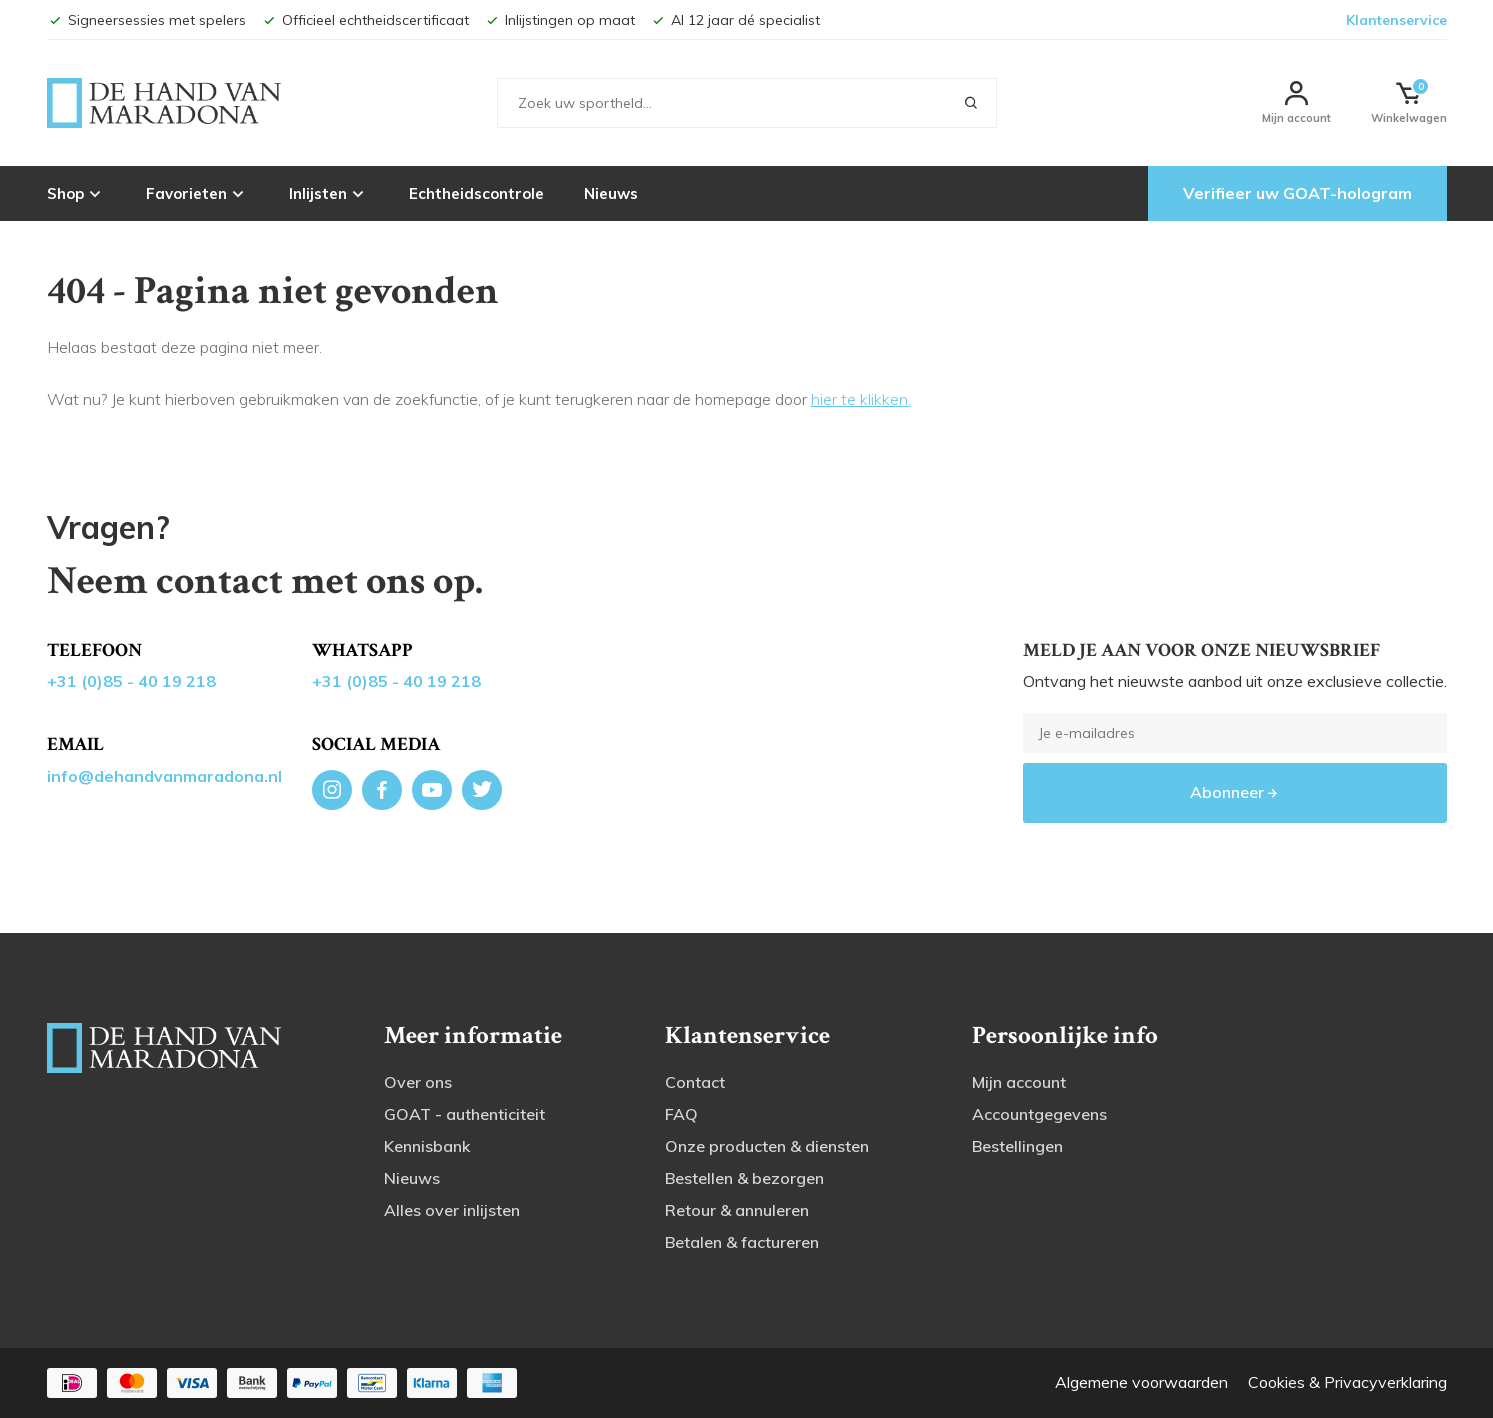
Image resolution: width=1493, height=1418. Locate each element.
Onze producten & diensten (767, 1146)
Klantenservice (1396, 20)
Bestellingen (1017, 1146)
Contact (695, 1082)
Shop (76, 193)
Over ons (418, 1082)
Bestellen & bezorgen (744, 1178)
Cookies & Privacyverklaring (1347, 1382)
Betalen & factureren (742, 1242)
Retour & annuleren (737, 1210)
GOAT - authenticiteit (464, 1114)
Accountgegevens (1039, 1114)
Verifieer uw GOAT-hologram (1297, 193)
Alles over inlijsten (452, 1210)
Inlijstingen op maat (559, 20)
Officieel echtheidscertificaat (365, 20)
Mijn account (1019, 1082)
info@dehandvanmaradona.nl (164, 776)
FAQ (681, 1114)
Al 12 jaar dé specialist (735, 20)
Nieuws (611, 193)
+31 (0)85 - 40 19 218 (131, 681)
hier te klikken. (861, 399)
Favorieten (197, 193)
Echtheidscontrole (476, 193)
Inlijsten (329, 193)
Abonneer (1235, 792)
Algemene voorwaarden (1141, 1382)
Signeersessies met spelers (146, 20)
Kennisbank (427, 1146)
